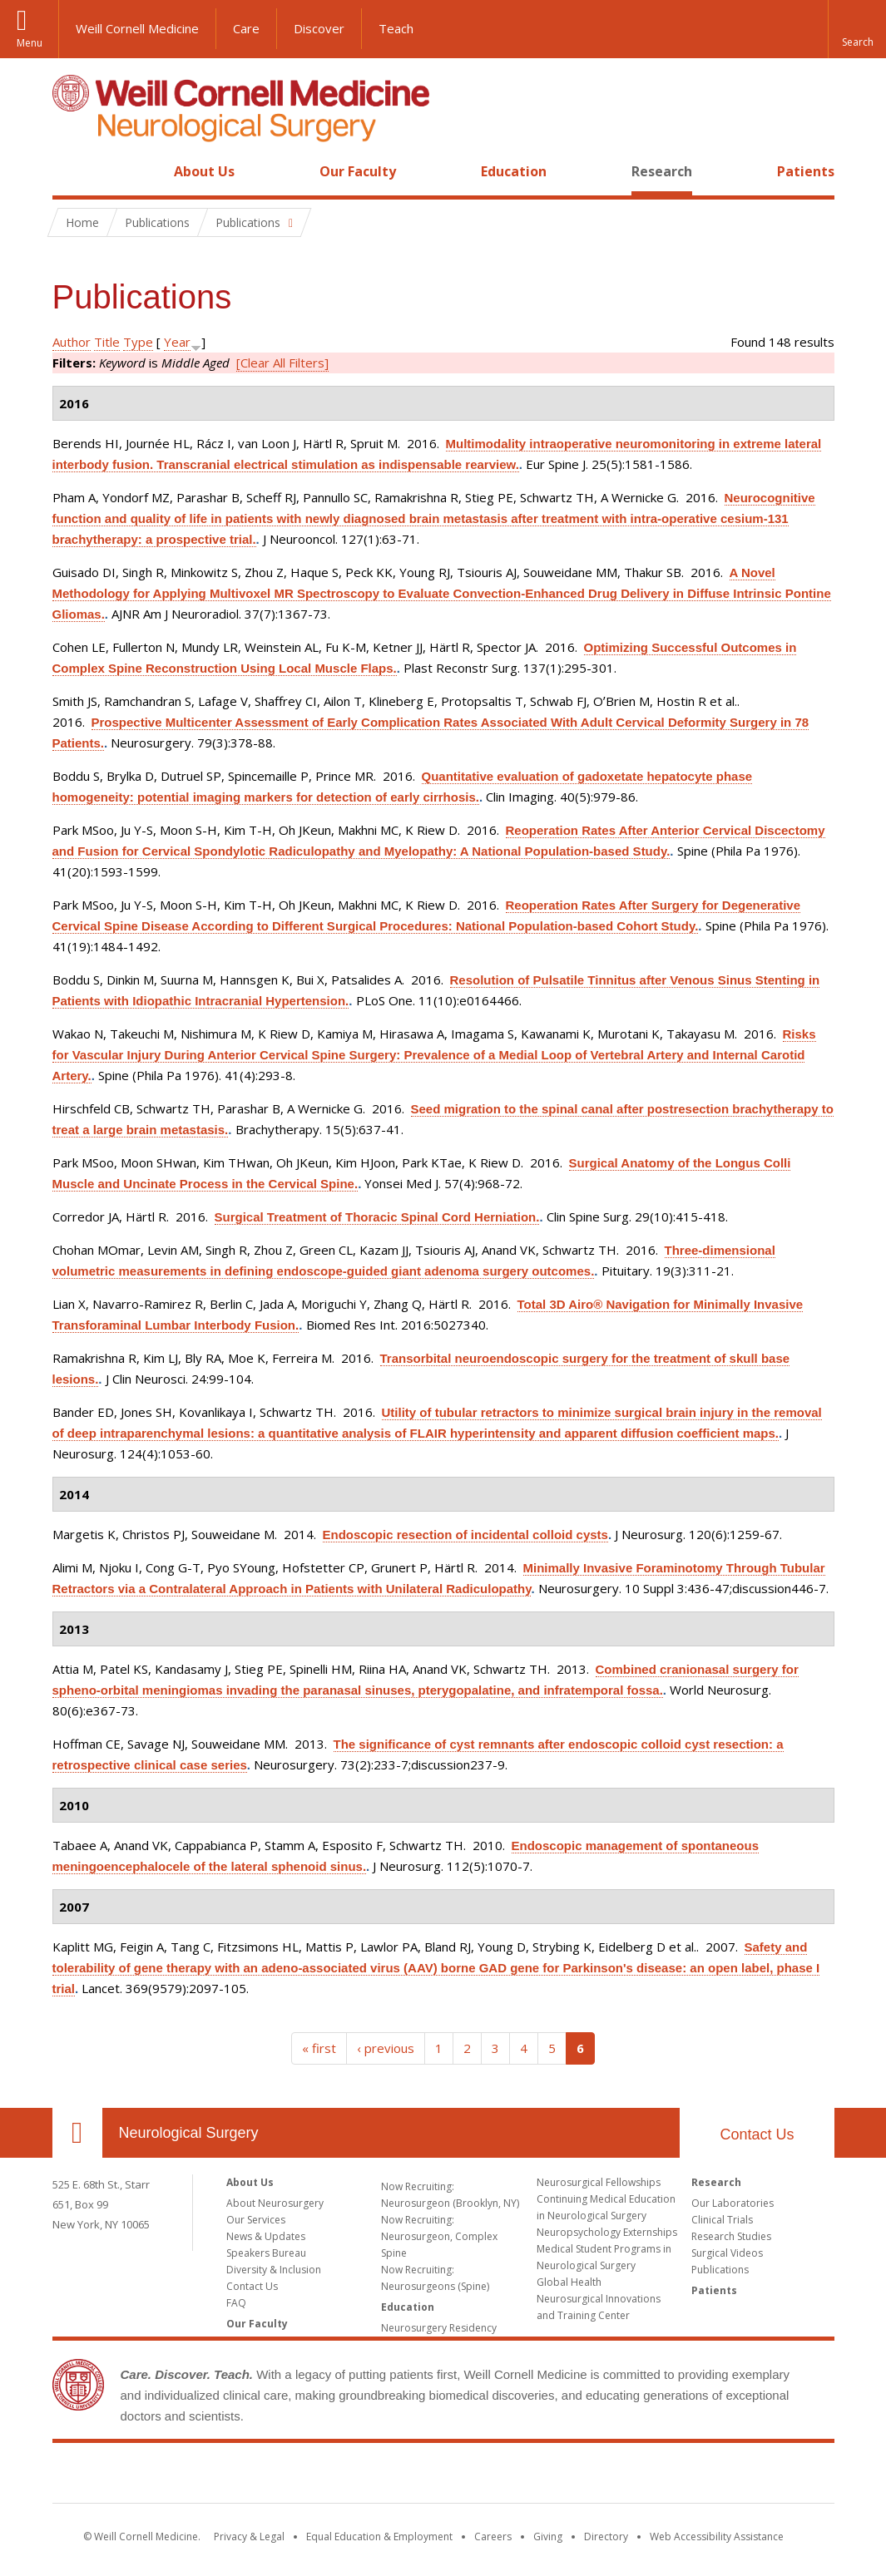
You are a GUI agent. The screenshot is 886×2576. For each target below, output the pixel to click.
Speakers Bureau (266, 2253)
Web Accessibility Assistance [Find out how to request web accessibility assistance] (717, 2536)
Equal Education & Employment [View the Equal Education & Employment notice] (379, 2536)
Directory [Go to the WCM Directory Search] (606, 2536)
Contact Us (757, 2134)
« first (319, 2048)
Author (71, 341)
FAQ (236, 2303)
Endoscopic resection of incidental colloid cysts (465, 1534)
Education (514, 171)
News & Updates (265, 2236)
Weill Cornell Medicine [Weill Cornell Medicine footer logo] (443, 2476)
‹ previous (385, 2048)
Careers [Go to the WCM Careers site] (493, 2536)
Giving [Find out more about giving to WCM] (547, 2536)
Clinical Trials (722, 2220)
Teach (396, 28)
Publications (720, 2270)
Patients (805, 171)
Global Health (569, 2282)
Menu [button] (29, 43)
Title (107, 341)
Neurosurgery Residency (439, 2328)
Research (661, 171)
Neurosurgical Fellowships (599, 2182)
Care (246, 28)
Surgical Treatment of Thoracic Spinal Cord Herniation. (377, 1217)
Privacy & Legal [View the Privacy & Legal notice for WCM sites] (249, 2536)
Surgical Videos (727, 2253)
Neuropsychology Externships (607, 2232)
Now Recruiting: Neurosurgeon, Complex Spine (439, 2236)
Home (71, 171)
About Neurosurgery (275, 2203)
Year (177, 341)
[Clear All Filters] (282, 362)
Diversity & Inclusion (273, 2270)
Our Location (77, 2133)
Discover (319, 28)
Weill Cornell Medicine (137, 28)
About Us (204, 171)
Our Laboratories (732, 2203)
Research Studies (731, 2236)
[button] (857, 29)
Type (138, 341)
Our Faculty (357, 171)
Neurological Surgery (189, 2132)
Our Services (255, 2220)
